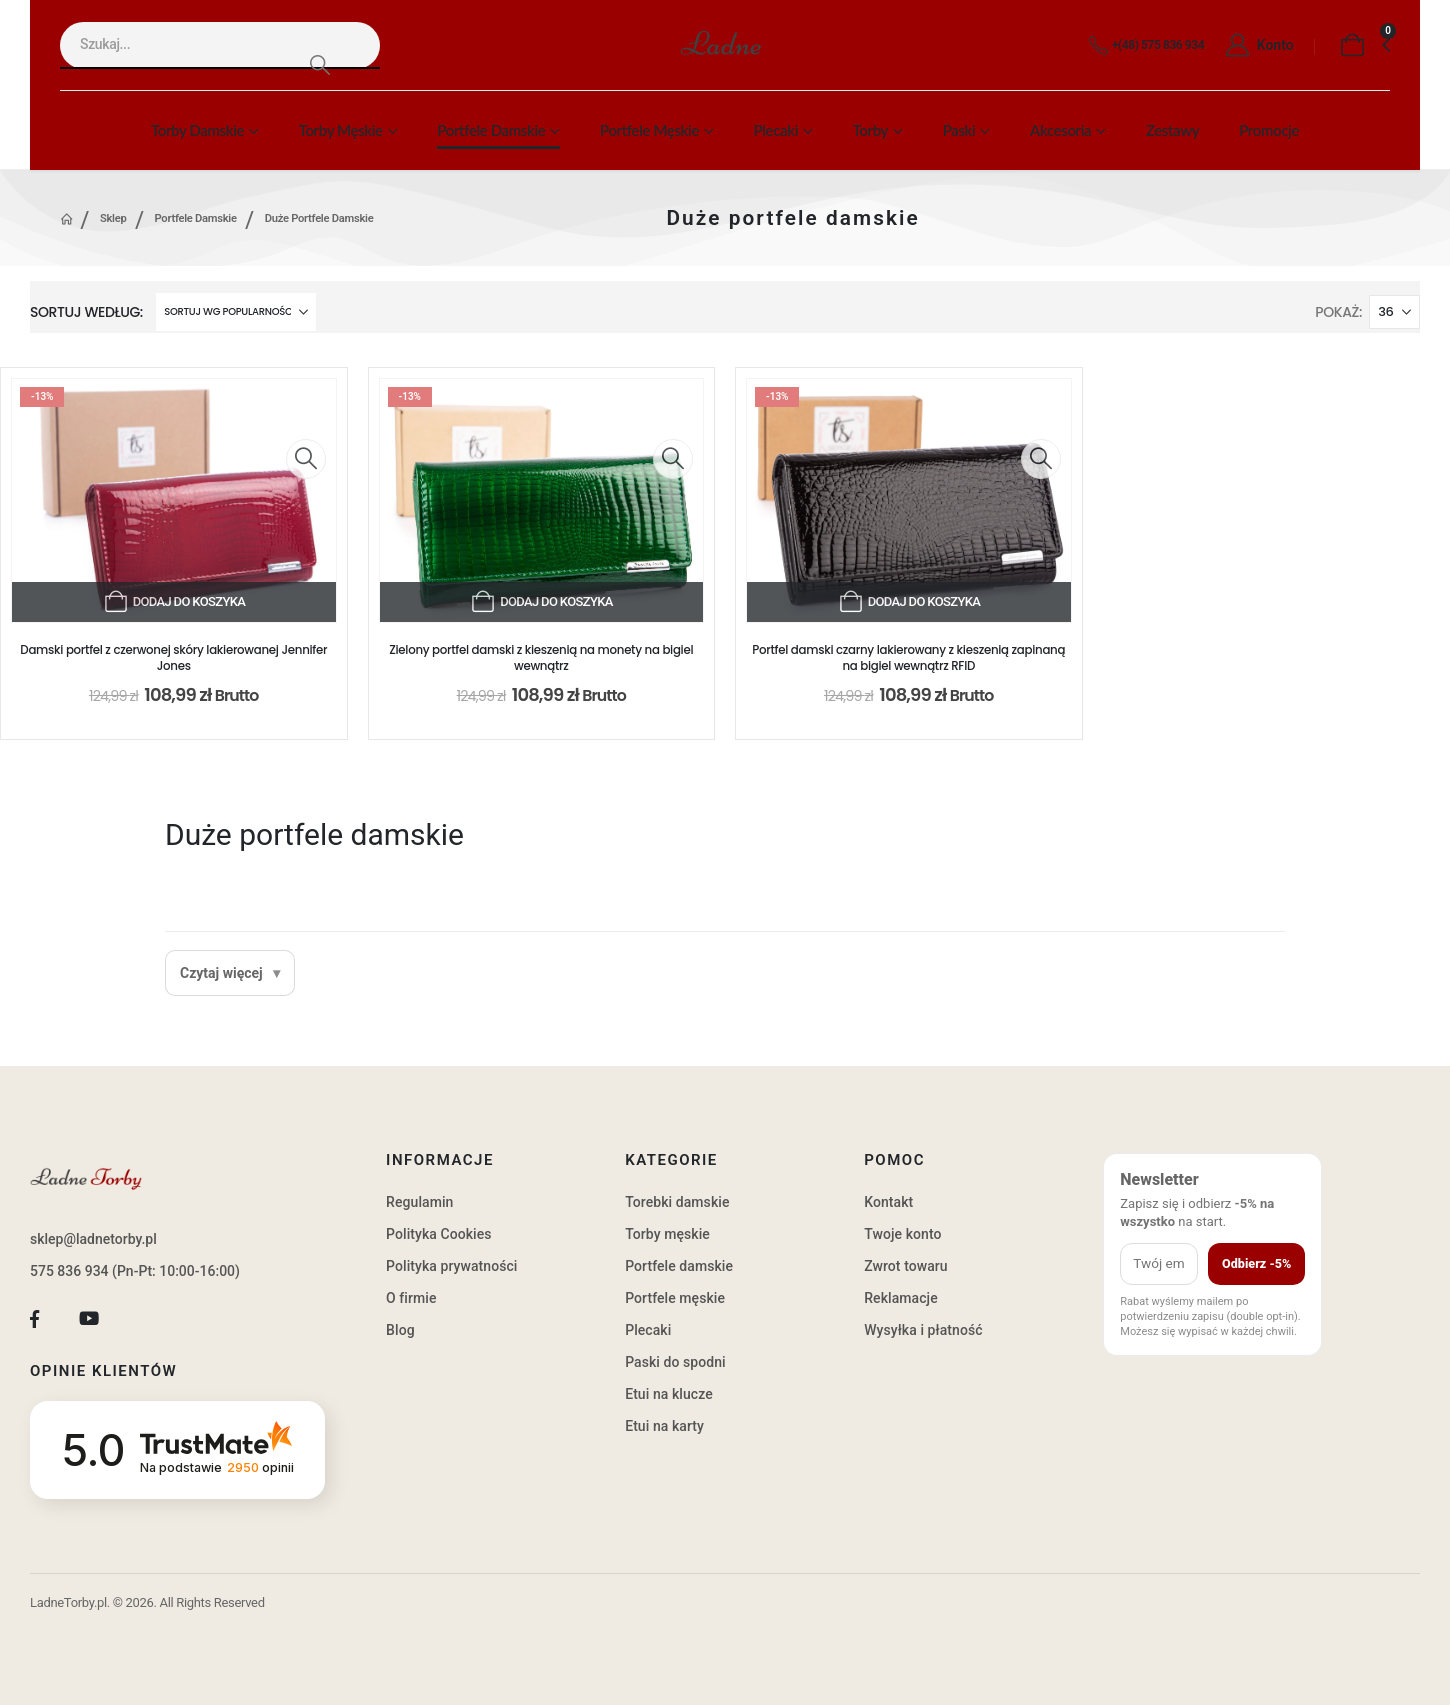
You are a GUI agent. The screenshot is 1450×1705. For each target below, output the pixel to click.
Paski (959, 130)
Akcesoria (1060, 130)
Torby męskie (341, 130)
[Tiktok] (143, 1318)
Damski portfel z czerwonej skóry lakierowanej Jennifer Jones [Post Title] (173, 658)
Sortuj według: (86, 312)
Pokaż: (1338, 312)
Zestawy (1172, 130)
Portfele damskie (491, 130)
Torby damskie (197, 130)
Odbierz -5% (1256, 1263)
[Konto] (1254, 46)
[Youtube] (89, 1318)
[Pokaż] (1394, 312)
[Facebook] (34, 1318)
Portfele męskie (649, 130)
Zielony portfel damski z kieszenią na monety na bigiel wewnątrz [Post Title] (541, 658)
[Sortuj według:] (236, 312)
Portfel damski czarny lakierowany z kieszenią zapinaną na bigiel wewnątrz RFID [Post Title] (908, 658)
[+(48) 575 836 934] (1142, 46)
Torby (870, 130)
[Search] (319, 64)
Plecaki (776, 130)
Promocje (1269, 130)
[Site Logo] (760, 45)
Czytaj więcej (221, 973)
